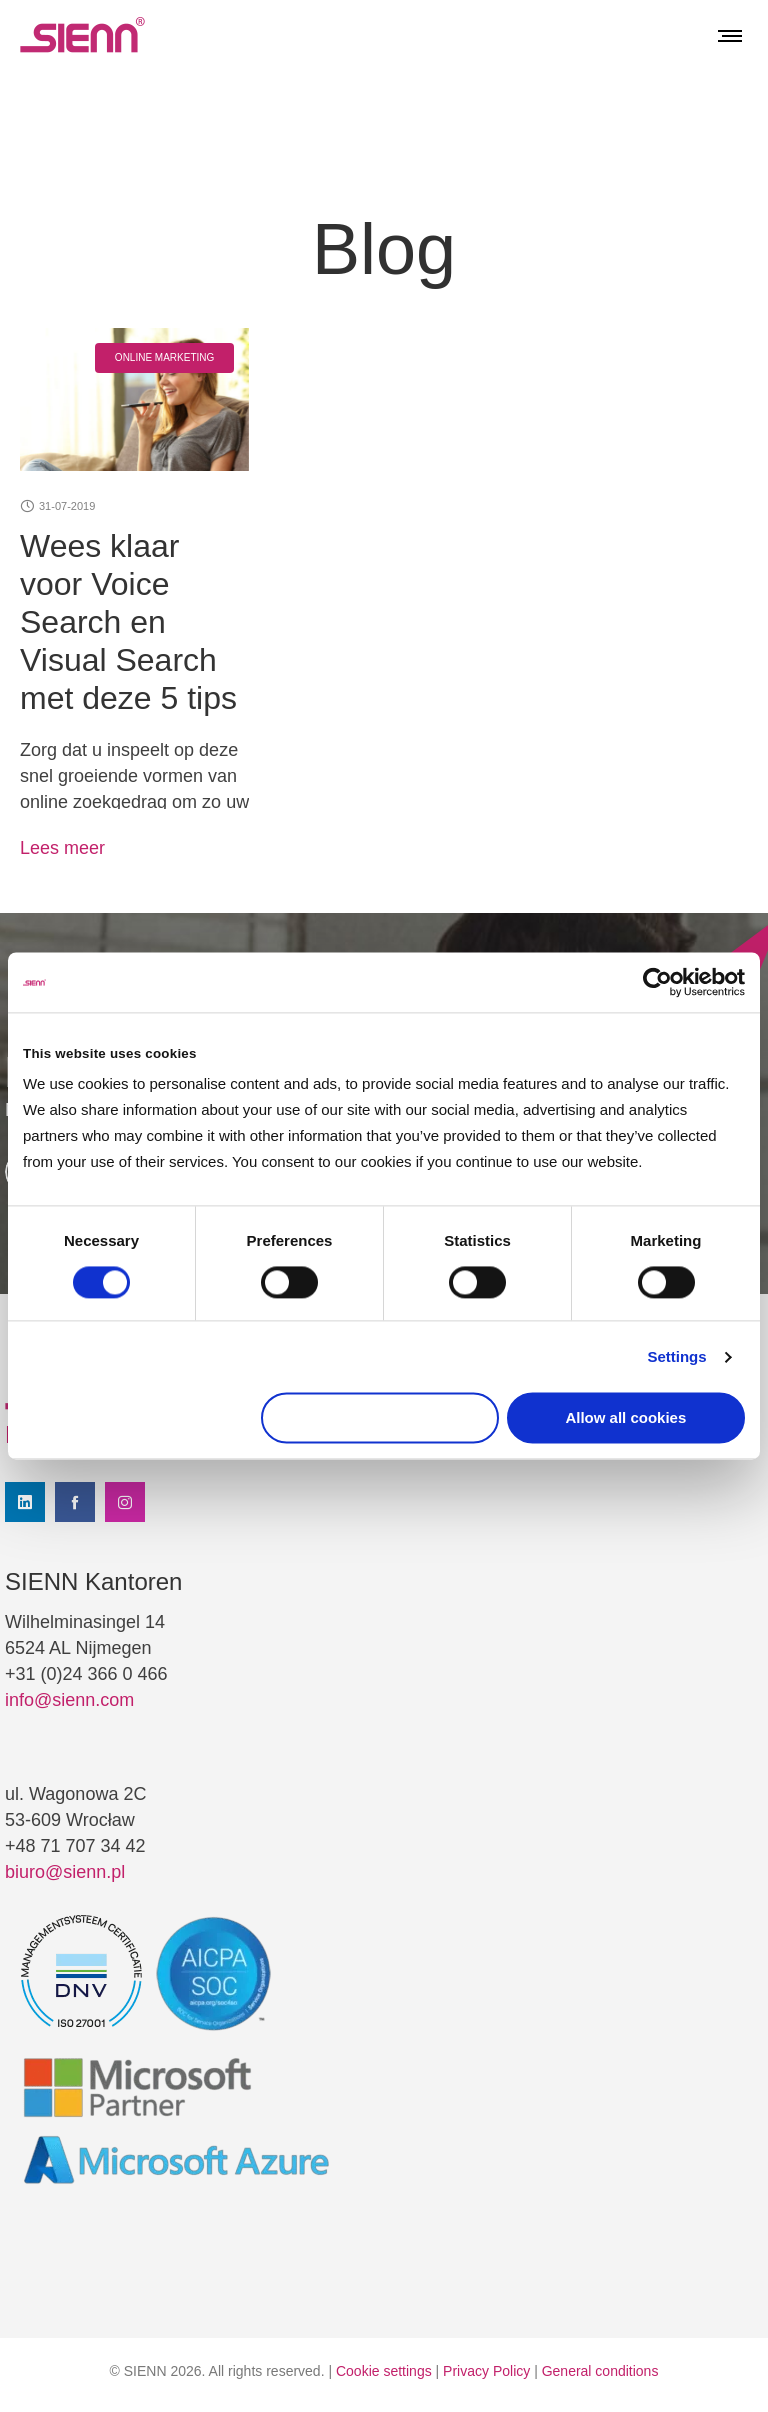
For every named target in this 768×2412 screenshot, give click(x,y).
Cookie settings (384, 2371)
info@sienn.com (69, 1700)
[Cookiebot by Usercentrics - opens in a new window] (657, 982)
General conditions (600, 2371)
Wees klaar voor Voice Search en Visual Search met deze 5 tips (128, 622)
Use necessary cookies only (380, 1418)
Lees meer (62, 848)
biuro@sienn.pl (65, 1872)
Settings (676, 1356)
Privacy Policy (486, 2371)
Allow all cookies (625, 1418)
